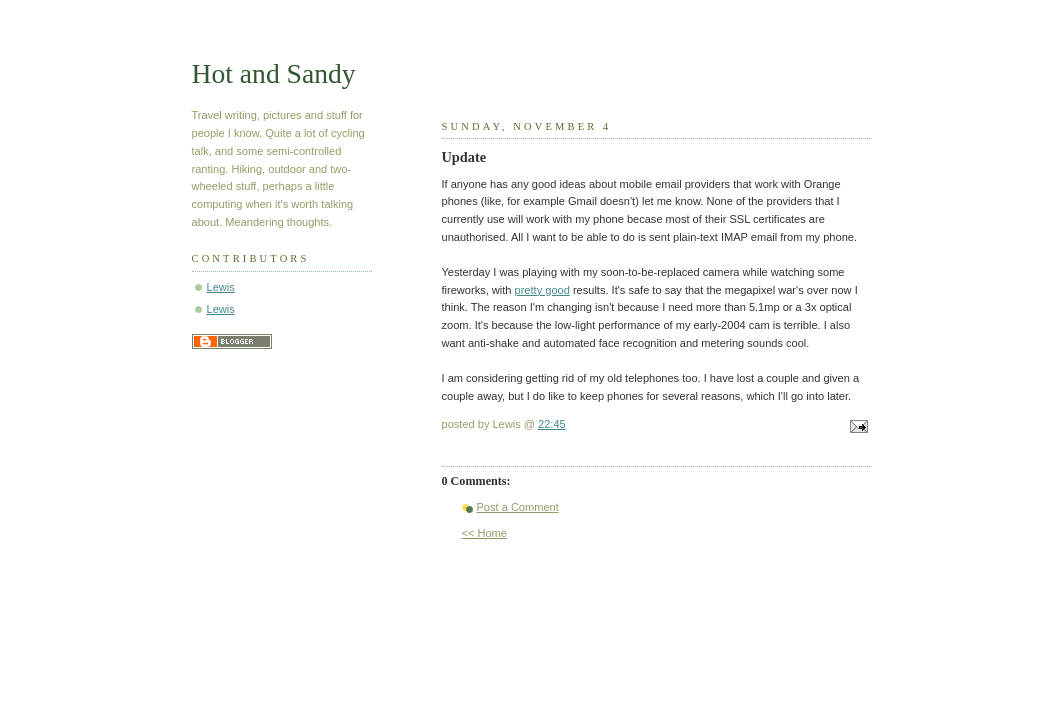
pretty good (542, 290)
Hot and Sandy (274, 73)
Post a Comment (518, 507)
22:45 (552, 424)
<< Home (484, 533)
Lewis (221, 287)
